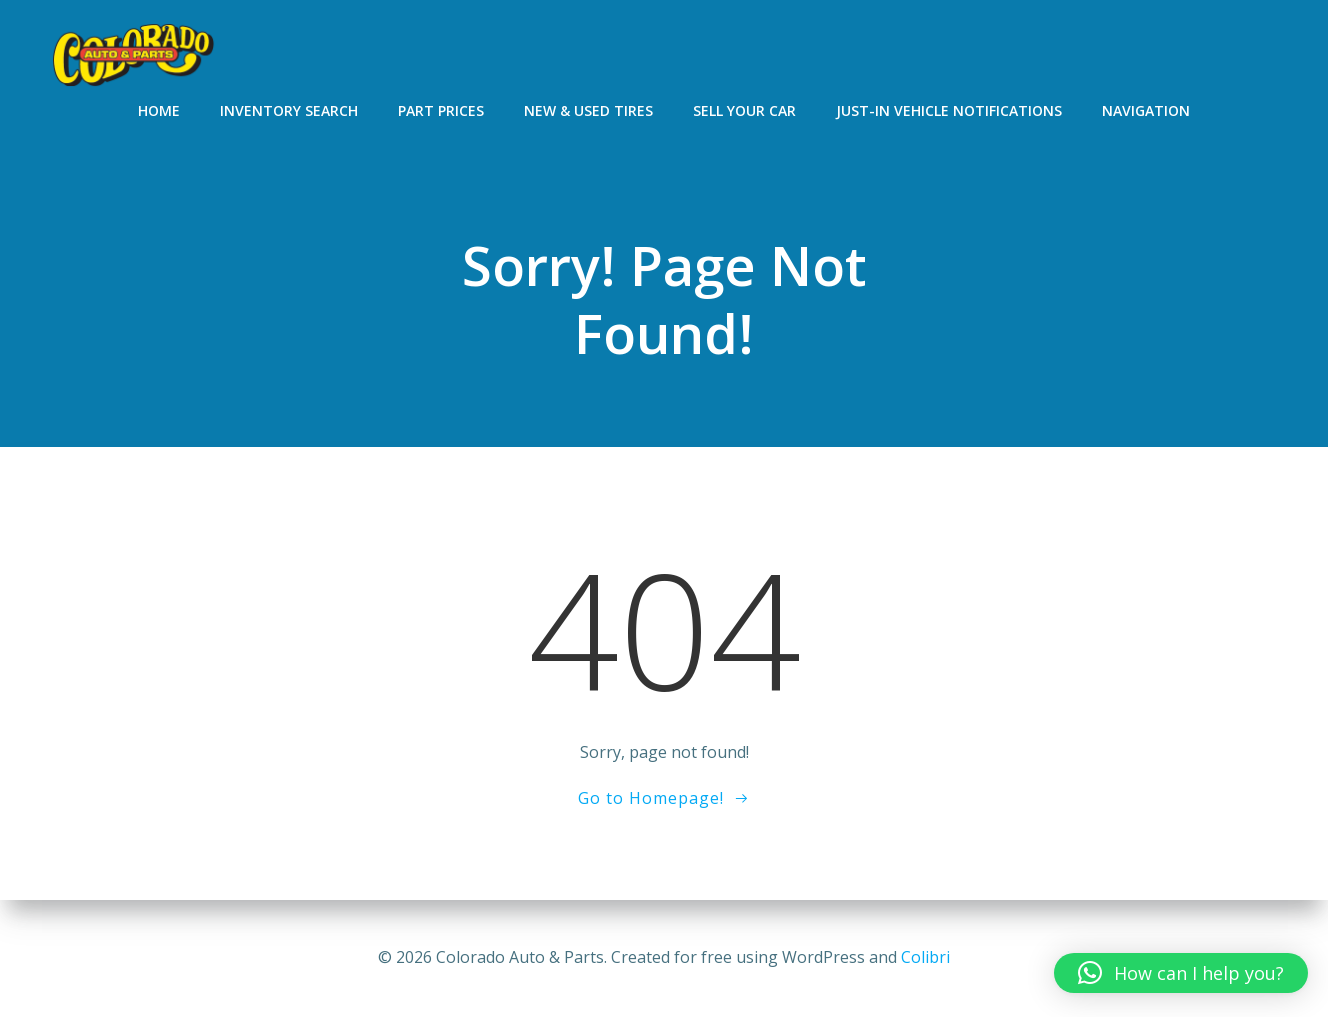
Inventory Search (289, 110)
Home (159, 110)
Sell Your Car (744, 110)
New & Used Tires (588, 110)
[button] (1181, 973)
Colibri (925, 957)
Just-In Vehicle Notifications (949, 110)
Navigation (1146, 110)
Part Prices (441, 110)
